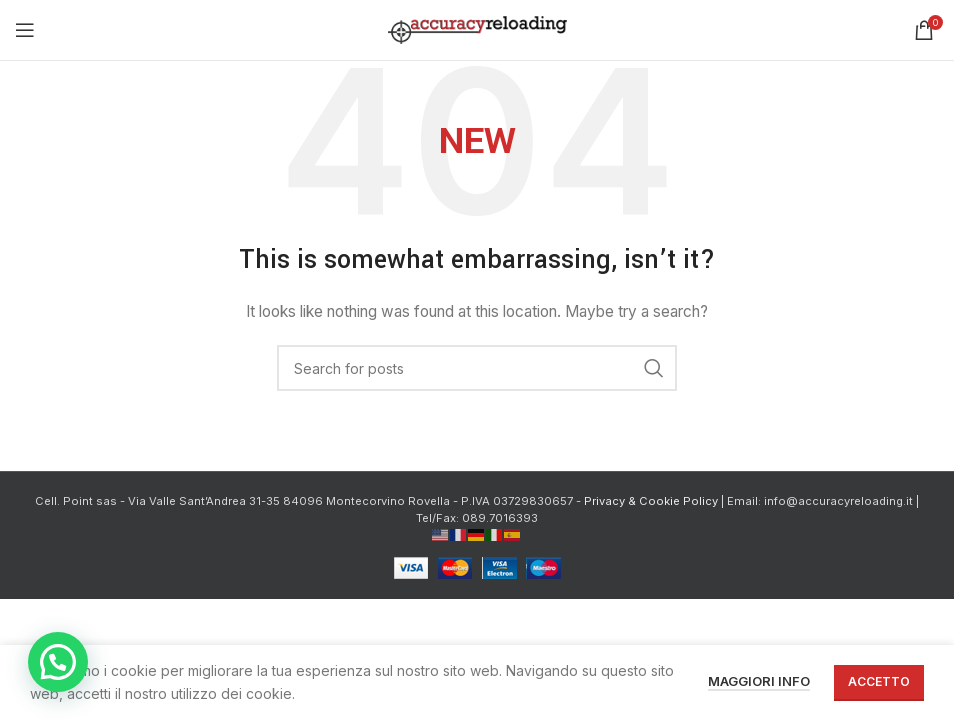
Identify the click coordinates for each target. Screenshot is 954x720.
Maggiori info (759, 681)
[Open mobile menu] (25, 30)
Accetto (879, 681)
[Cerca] (477, 368)
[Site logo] (477, 28)
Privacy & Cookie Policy (651, 501)
